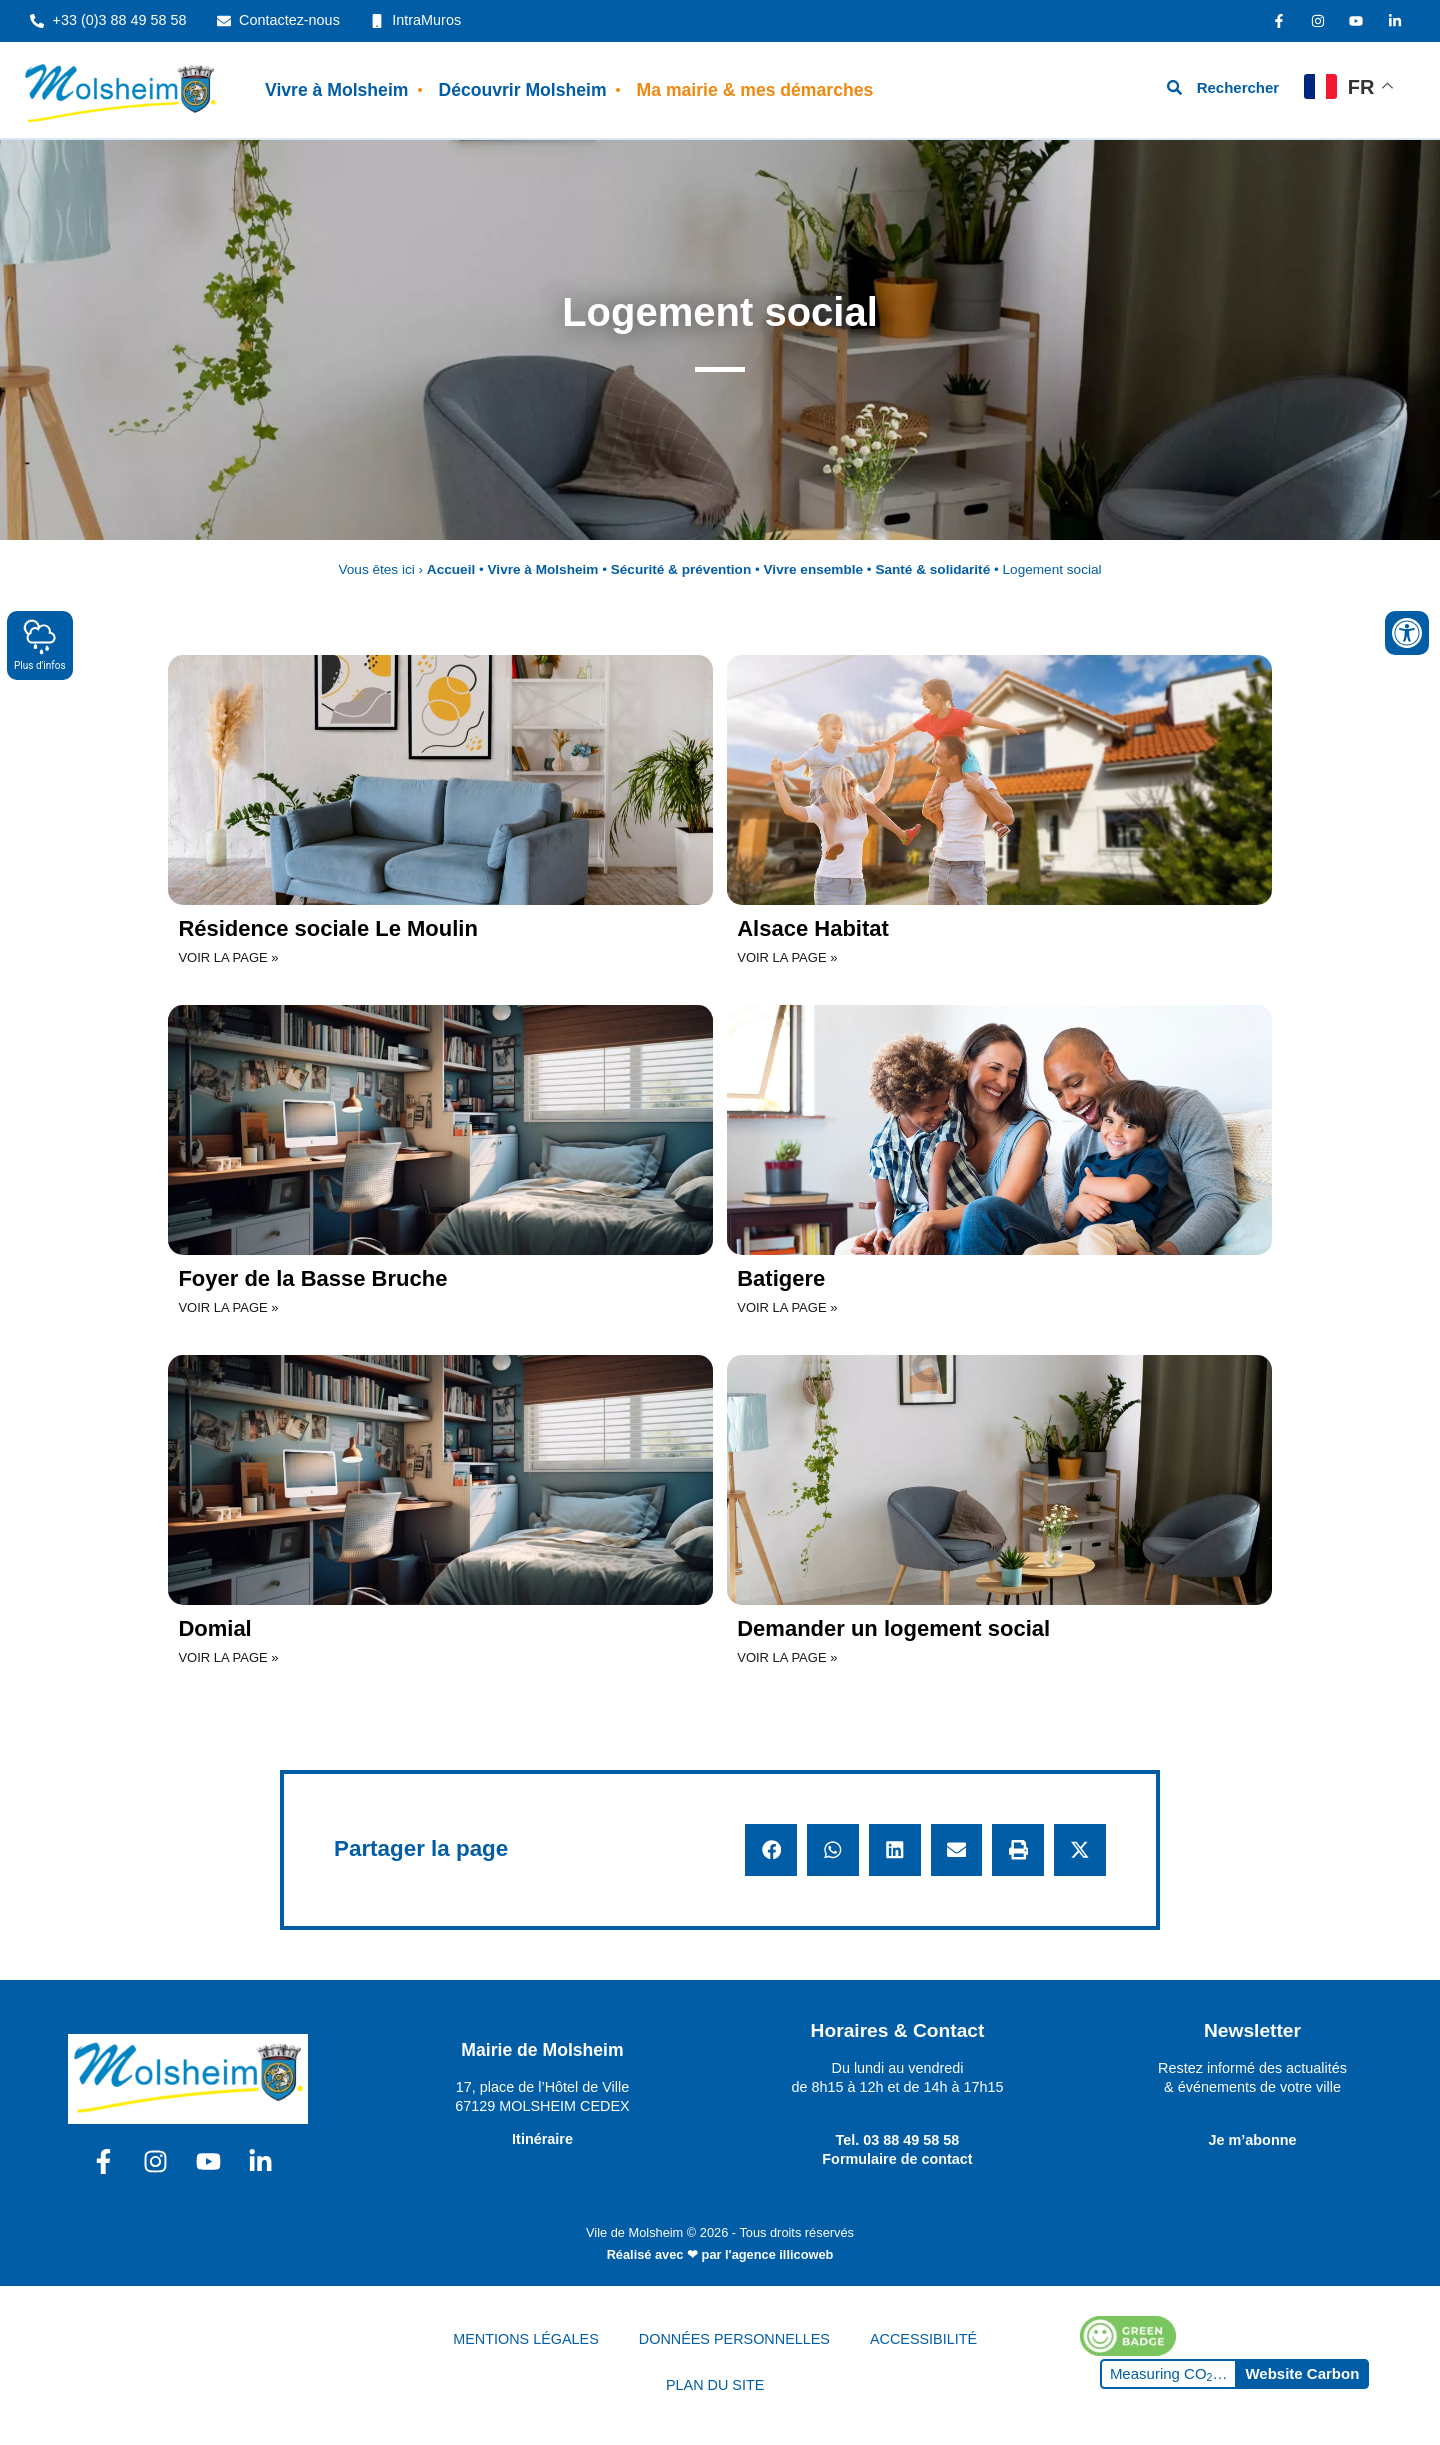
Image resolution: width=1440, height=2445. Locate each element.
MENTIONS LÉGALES (526, 2339)
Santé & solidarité (932, 569)
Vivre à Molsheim (336, 90)
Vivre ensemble (814, 569)
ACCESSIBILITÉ (923, 2339)
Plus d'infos (40, 644)
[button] (771, 1850)
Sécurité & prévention (681, 569)
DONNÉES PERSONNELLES (734, 2339)
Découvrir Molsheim (522, 90)
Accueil (451, 569)
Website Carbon (1302, 2373)
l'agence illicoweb (779, 2254)
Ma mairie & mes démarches (755, 90)
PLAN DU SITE (715, 2385)
